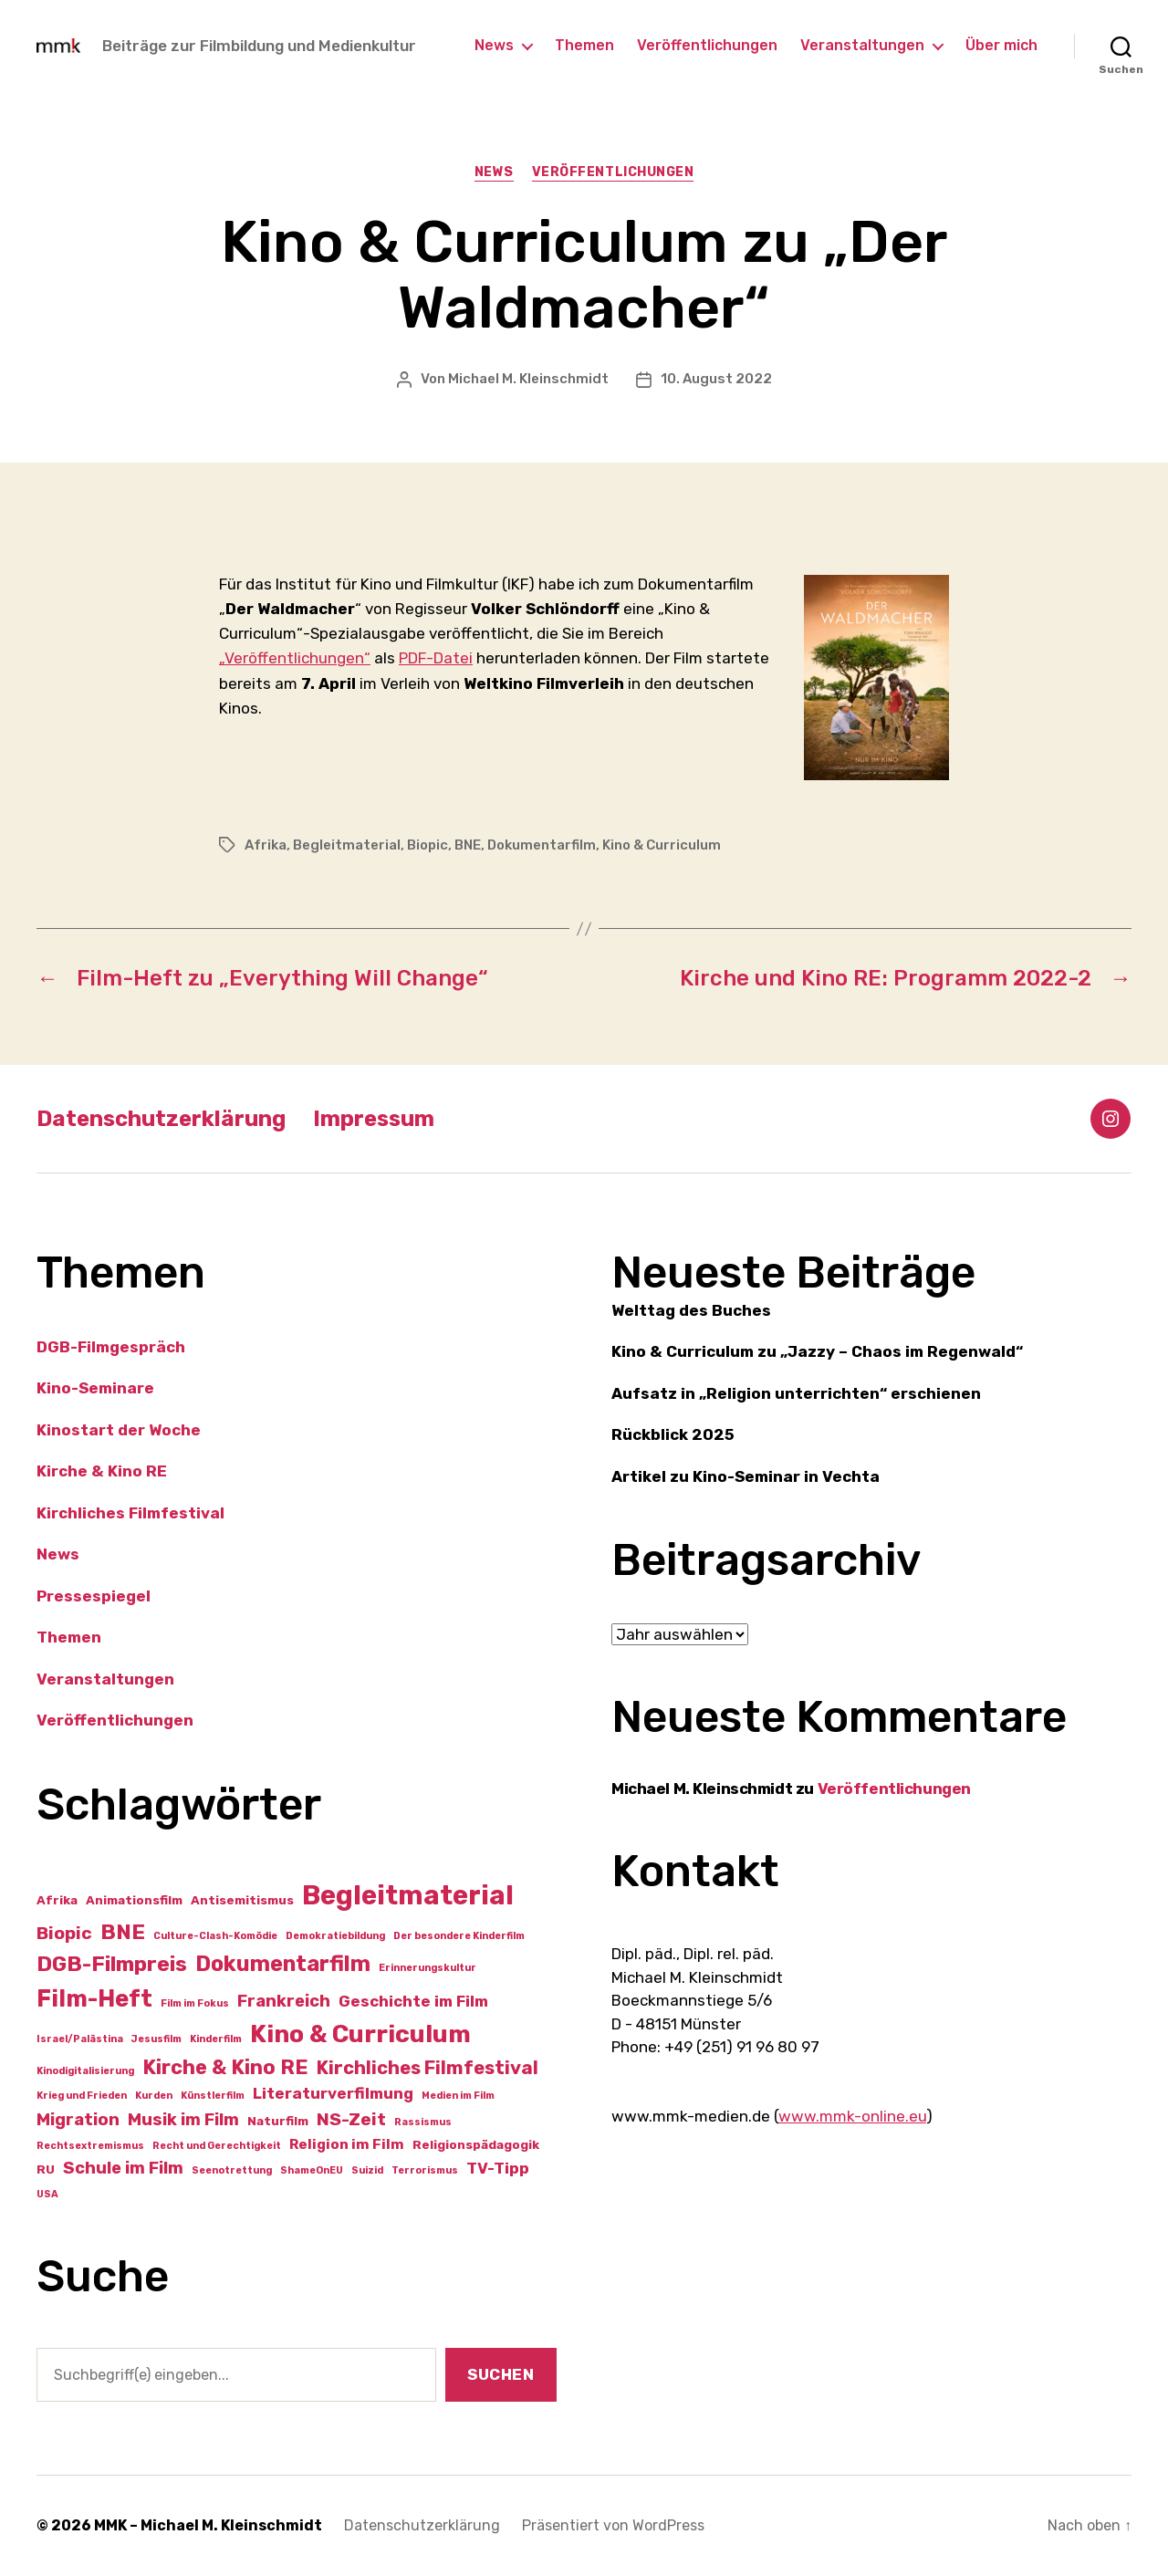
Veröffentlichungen (707, 45)
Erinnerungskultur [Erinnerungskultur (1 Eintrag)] (427, 1968)
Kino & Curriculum (661, 845)
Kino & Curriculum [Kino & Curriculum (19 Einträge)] (360, 2034)
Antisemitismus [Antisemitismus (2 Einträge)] (242, 1900)
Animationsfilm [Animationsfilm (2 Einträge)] (134, 1900)
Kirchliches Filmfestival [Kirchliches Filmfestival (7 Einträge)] (427, 2068)
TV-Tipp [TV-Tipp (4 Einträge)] (497, 2168)
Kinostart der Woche (118, 1430)
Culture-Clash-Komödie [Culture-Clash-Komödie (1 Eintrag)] (215, 1936)
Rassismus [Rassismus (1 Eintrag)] (423, 2122)
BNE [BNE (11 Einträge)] (122, 1932)
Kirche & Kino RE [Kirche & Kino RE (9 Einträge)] (225, 2067)
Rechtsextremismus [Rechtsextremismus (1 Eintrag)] (90, 2146)
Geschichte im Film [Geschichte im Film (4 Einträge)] (413, 2001)
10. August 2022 (716, 378)
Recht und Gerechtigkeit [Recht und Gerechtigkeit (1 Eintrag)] (216, 2146)
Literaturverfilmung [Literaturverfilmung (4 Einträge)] (333, 2093)
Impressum (373, 1119)
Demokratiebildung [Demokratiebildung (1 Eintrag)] (335, 1936)
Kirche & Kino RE (101, 1471)
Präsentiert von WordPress (613, 2525)
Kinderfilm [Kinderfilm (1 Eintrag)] (216, 2039)
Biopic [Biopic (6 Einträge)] (64, 1933)
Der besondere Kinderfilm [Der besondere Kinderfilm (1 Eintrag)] (459, 1936)
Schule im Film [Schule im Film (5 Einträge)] (123, 2168)
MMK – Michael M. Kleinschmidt (208, 2525)
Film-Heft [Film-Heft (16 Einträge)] (94, 1998)
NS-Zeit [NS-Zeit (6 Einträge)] (351, 2119)
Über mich (1001, 45)
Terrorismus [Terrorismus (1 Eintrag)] (424, 2170)
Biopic (427, 845)
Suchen (500, 2374)
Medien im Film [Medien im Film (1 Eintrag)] (458, 2095)
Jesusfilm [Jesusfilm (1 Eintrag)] (156, 2039)
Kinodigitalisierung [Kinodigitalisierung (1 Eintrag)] (85, 2071)
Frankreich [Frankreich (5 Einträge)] (283, 2001)
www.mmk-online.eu (852, 2116)
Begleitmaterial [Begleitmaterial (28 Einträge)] (408, 1895)
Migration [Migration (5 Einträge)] (78, 2120)
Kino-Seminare (95, 1388)
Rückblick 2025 (673, 1434)
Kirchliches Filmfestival (130, 1513)
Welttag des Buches (691, 1310)
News (494, 45)
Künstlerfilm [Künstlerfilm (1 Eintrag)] (213, 2095)
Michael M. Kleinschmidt (528, 378)
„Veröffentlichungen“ (294, 658)
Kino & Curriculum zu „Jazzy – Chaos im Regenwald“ (817, 1351)
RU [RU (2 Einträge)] (45, 2169)
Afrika (266, 845)
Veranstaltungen (862, 45)
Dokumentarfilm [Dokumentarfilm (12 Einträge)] (282, 1963)
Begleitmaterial (347, 845)
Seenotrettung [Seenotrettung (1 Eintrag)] (232, 2170)
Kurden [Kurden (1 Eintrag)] (153, 2095)
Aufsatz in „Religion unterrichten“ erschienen (796, 1393)
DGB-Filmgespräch (110, 1347)
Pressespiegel (93, 1596)
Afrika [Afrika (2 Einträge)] (57, 1900)
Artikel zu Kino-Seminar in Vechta (745, 1476)
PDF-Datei (436, 658)
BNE (467, 845)
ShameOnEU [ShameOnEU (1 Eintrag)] (311, 2170)
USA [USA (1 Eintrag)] (47, 2194)
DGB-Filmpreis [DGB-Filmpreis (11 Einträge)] (111, 1963)
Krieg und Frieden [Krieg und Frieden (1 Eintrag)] (81, 2095)
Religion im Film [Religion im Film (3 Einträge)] (346, 2144)
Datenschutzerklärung (161, 1119)
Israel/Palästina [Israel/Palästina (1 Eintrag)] (79, 2039)
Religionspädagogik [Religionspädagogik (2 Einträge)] (475, 2144)
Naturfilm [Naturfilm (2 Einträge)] (277, 2120)
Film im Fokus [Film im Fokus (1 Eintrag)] (195, 2003)
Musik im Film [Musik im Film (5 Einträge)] (183, 2120)
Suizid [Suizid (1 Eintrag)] (367, 2170)
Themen (584, 45)
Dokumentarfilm (541, 845)
